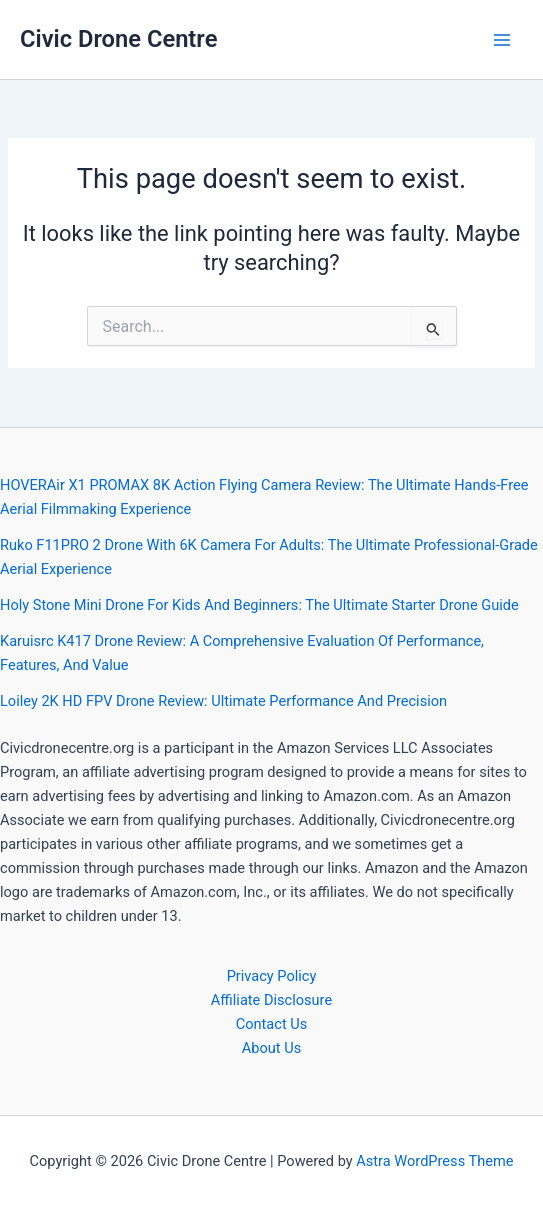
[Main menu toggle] (502, 40)
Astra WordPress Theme (434, 1161)
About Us (271, 1048)
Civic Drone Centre (118, 39)
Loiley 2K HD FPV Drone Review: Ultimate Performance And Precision (223, 701)
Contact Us (272, 1024)
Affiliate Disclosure (271, 1000)
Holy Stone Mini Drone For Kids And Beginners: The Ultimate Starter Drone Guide (259, 605)
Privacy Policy (272, 976)
